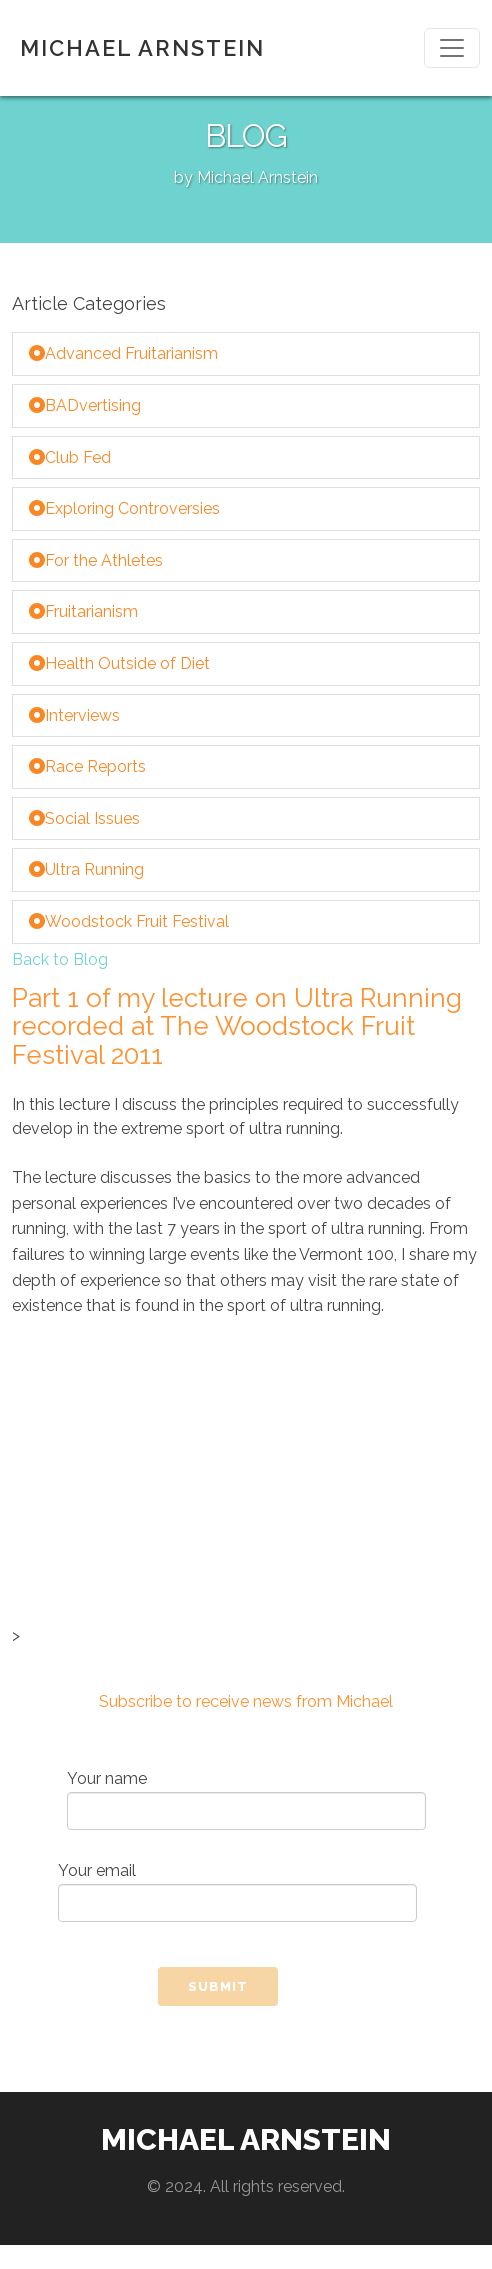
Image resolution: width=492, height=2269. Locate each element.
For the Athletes (96, 560)
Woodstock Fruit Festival (129, 921)
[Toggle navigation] (452, 48)
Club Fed (70, 457)
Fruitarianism (83, 611)
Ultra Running (86, 869)
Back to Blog (60, 960)
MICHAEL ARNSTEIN (142, 48)
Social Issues (84, 818)
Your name (246, 1799)
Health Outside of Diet (119, 663)
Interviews (74, 715)
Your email (237, 1891)
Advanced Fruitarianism (123, 353)
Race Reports (87, 766)
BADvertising (85, 405)
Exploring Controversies (124, 508)
